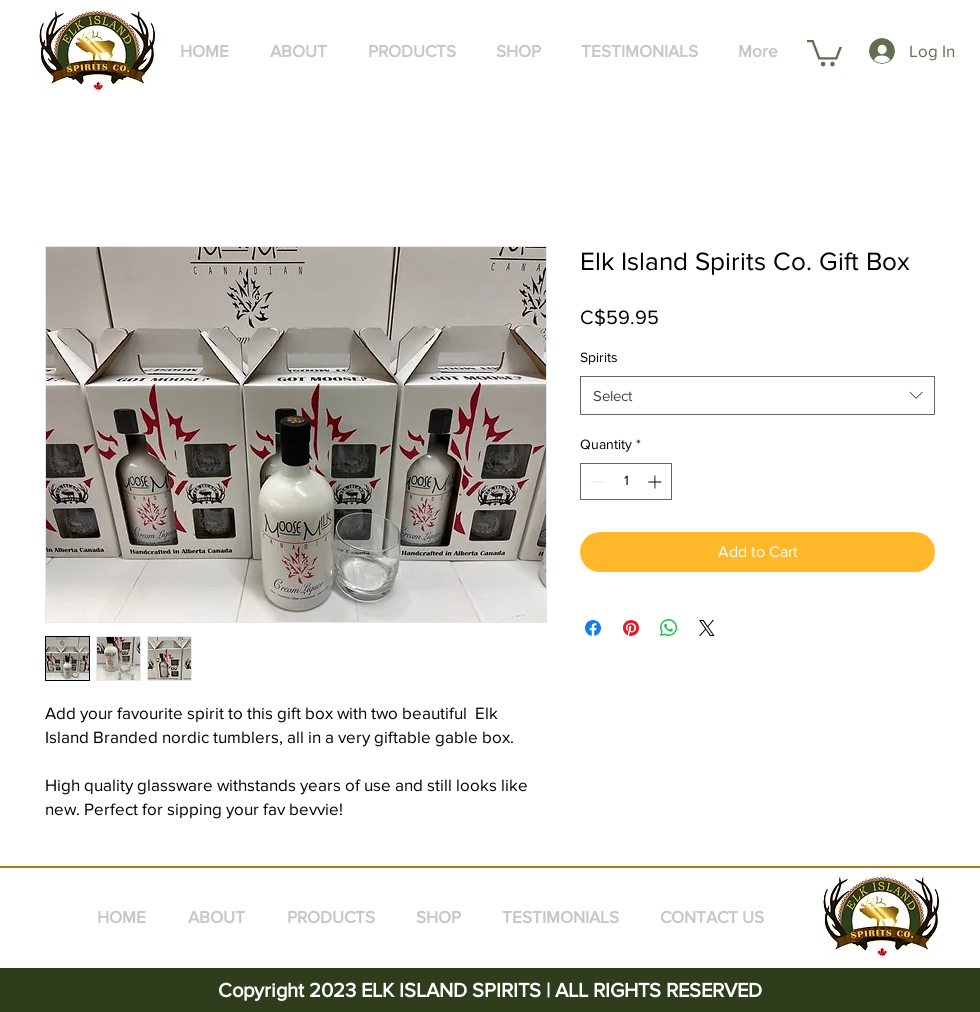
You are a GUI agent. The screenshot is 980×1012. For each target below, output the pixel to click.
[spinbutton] (626, 481)
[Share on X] (707, 628)
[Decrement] (595, 481)
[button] (824, 51)
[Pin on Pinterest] (631, 628)
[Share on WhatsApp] (669, 628)
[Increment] (656, 481)
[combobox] (757, 395)
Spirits (599, 357)
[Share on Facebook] (593, 628)
